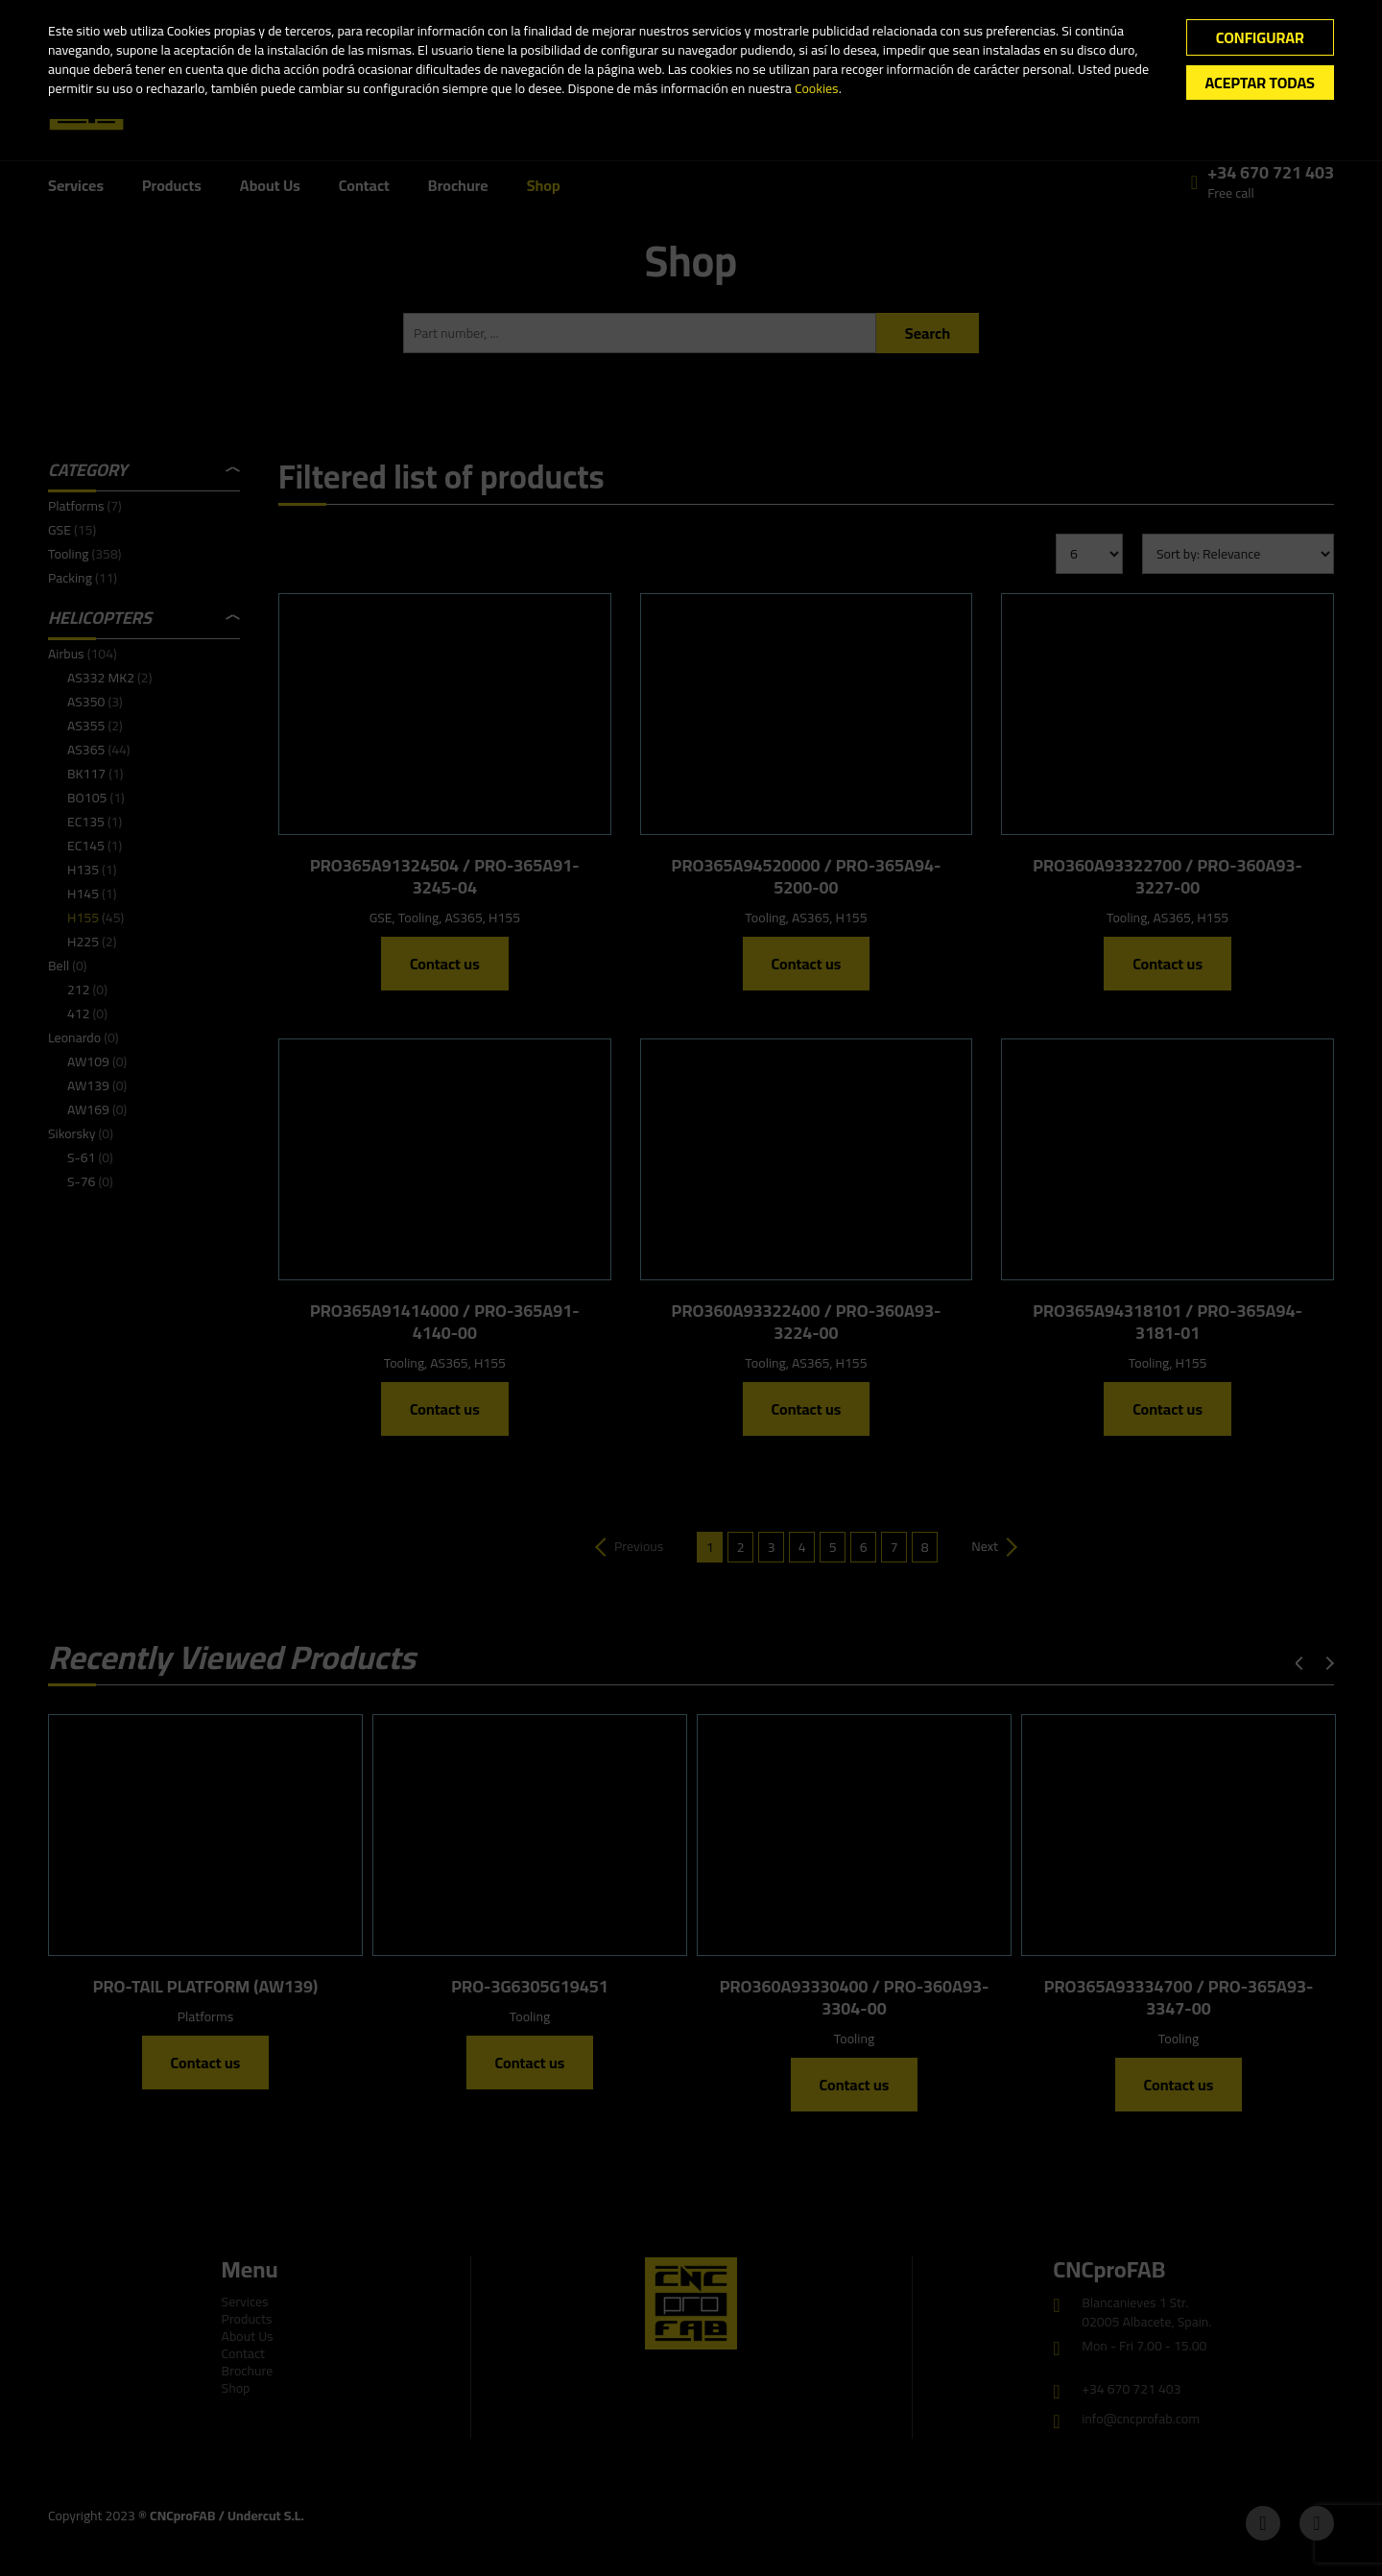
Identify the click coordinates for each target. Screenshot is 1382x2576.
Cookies (817, 88)
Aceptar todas (1260, 82)
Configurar (1260, 37)
